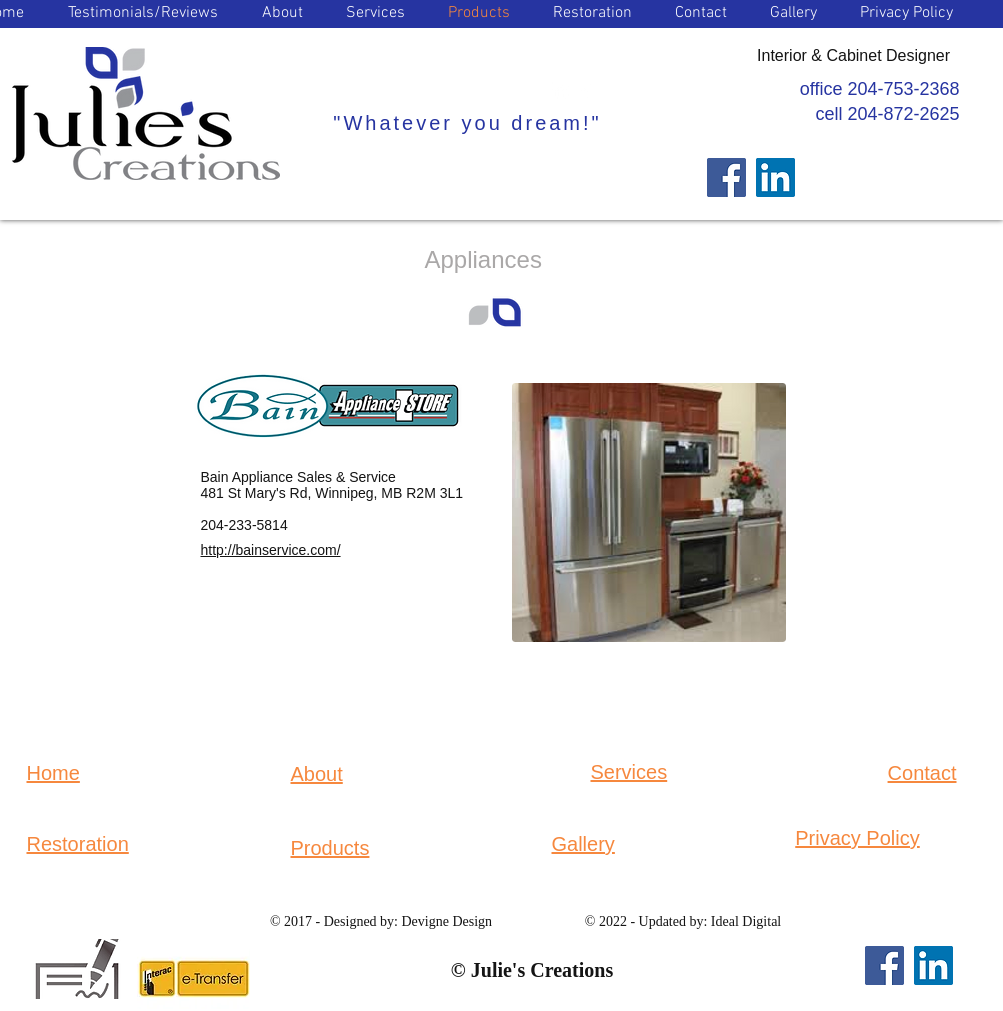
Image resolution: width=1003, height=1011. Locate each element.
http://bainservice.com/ (271, 550)
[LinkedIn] (775, 177)
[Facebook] (726, 177)
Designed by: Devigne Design (408, 921)
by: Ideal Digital (733, 921)
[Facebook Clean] (586, 90)
